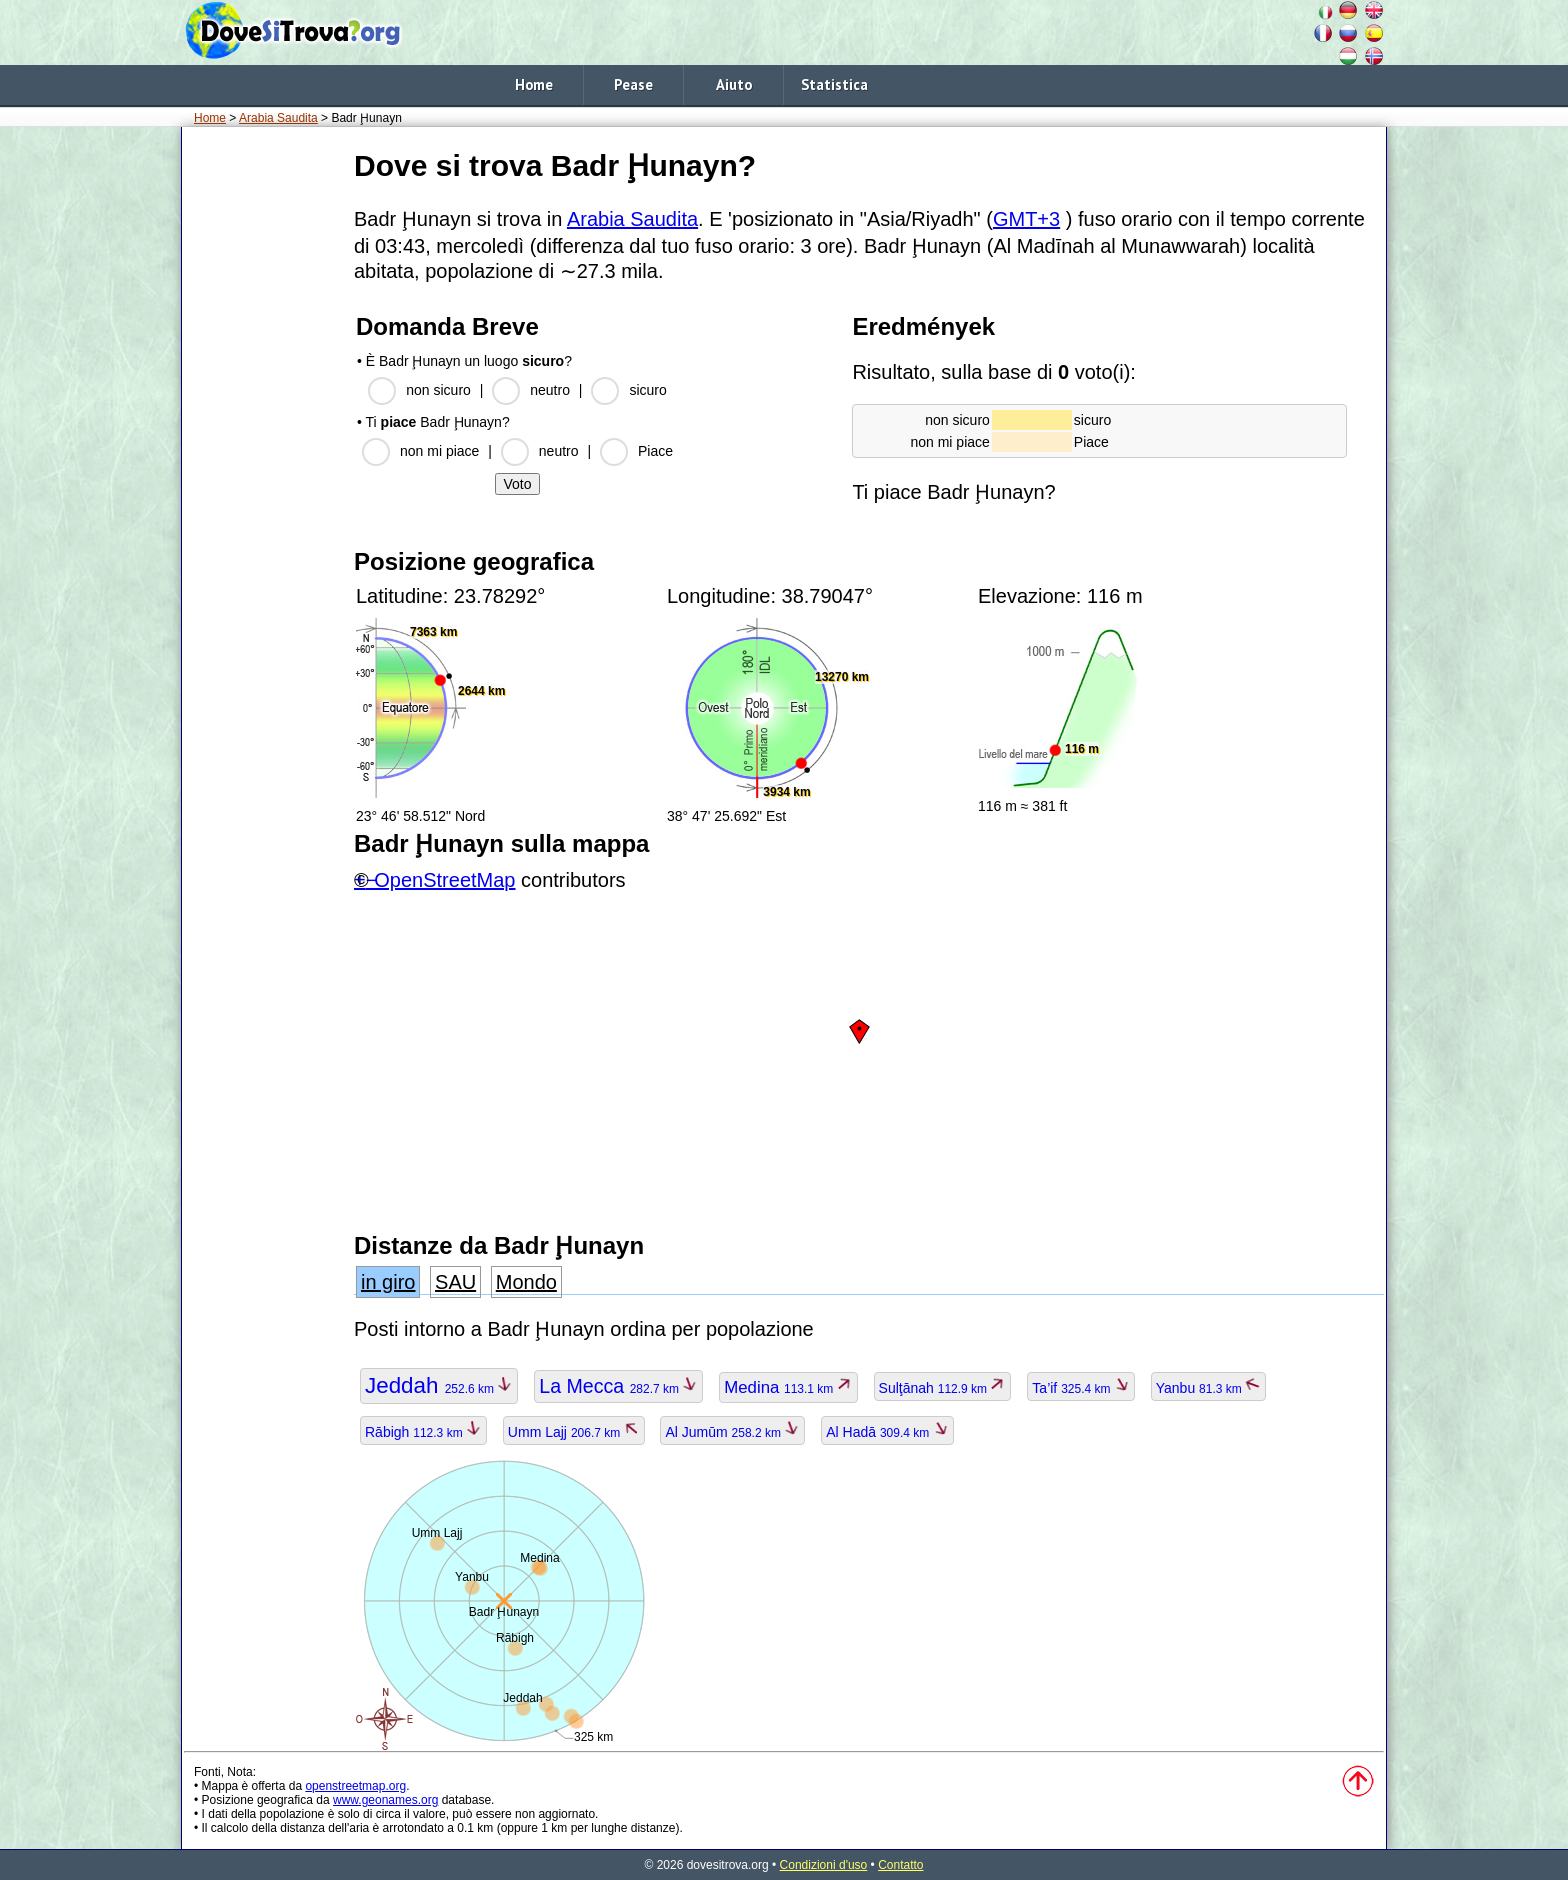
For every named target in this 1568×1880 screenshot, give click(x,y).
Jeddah (439, 1385)
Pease (633, 84)
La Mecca (618, 1386)
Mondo (526, 1282)
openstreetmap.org (355, 1786)
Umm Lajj (574, 1432)
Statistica (834, 84)
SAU (455, 1282)
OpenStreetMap (444, 880)
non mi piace (439, 451)
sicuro (647, 390)
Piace (655, 451)
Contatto (900, 1865)
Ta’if (1081, 1388)
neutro (550, 390)
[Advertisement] (264, 439)
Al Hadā (887, 1432)
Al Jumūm (732, 1432)
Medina (788, 1387)
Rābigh (423, 1432)
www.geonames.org (385, 1800)
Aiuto (734, 84)
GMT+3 (1026, 219)
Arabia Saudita (278, 118)
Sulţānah (943, 1388)
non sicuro (438, 390)
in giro (388, 1282)
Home (534, 84)
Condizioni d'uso (824, 1865)
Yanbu (1208, 1388)
